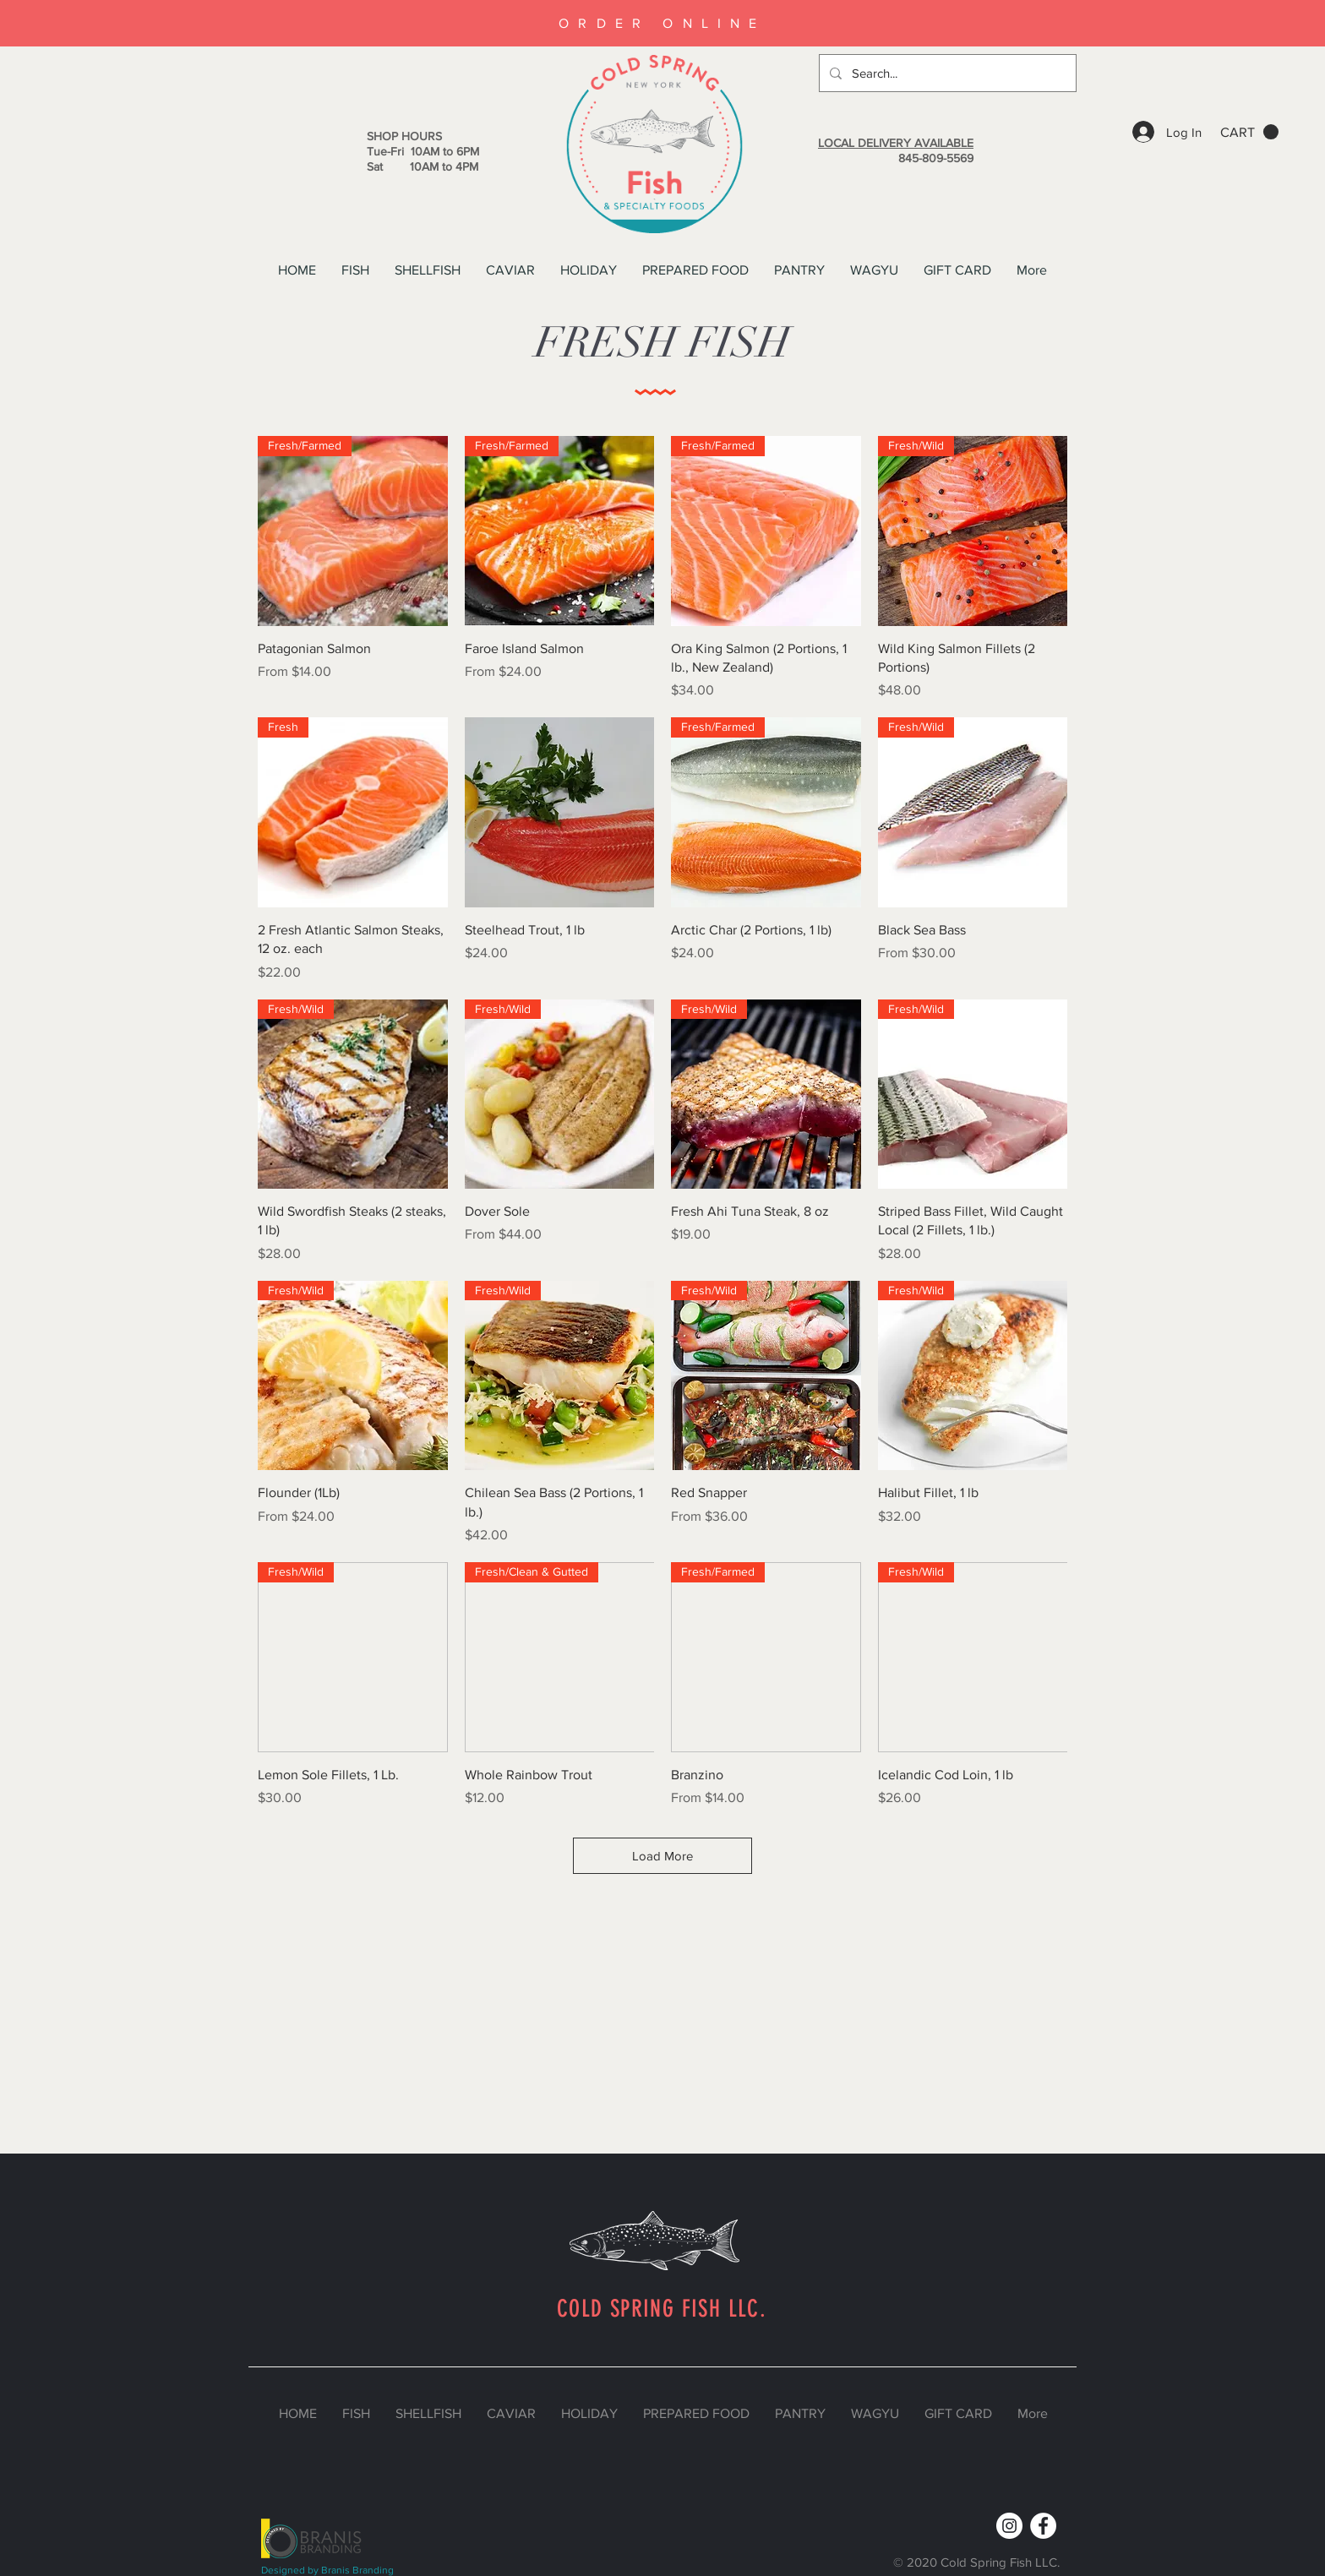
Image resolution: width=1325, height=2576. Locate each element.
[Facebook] (1043, 2526)
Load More (662, 1856)
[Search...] (946, 73)
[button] (1249, 132)
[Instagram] (1009, 2526)
